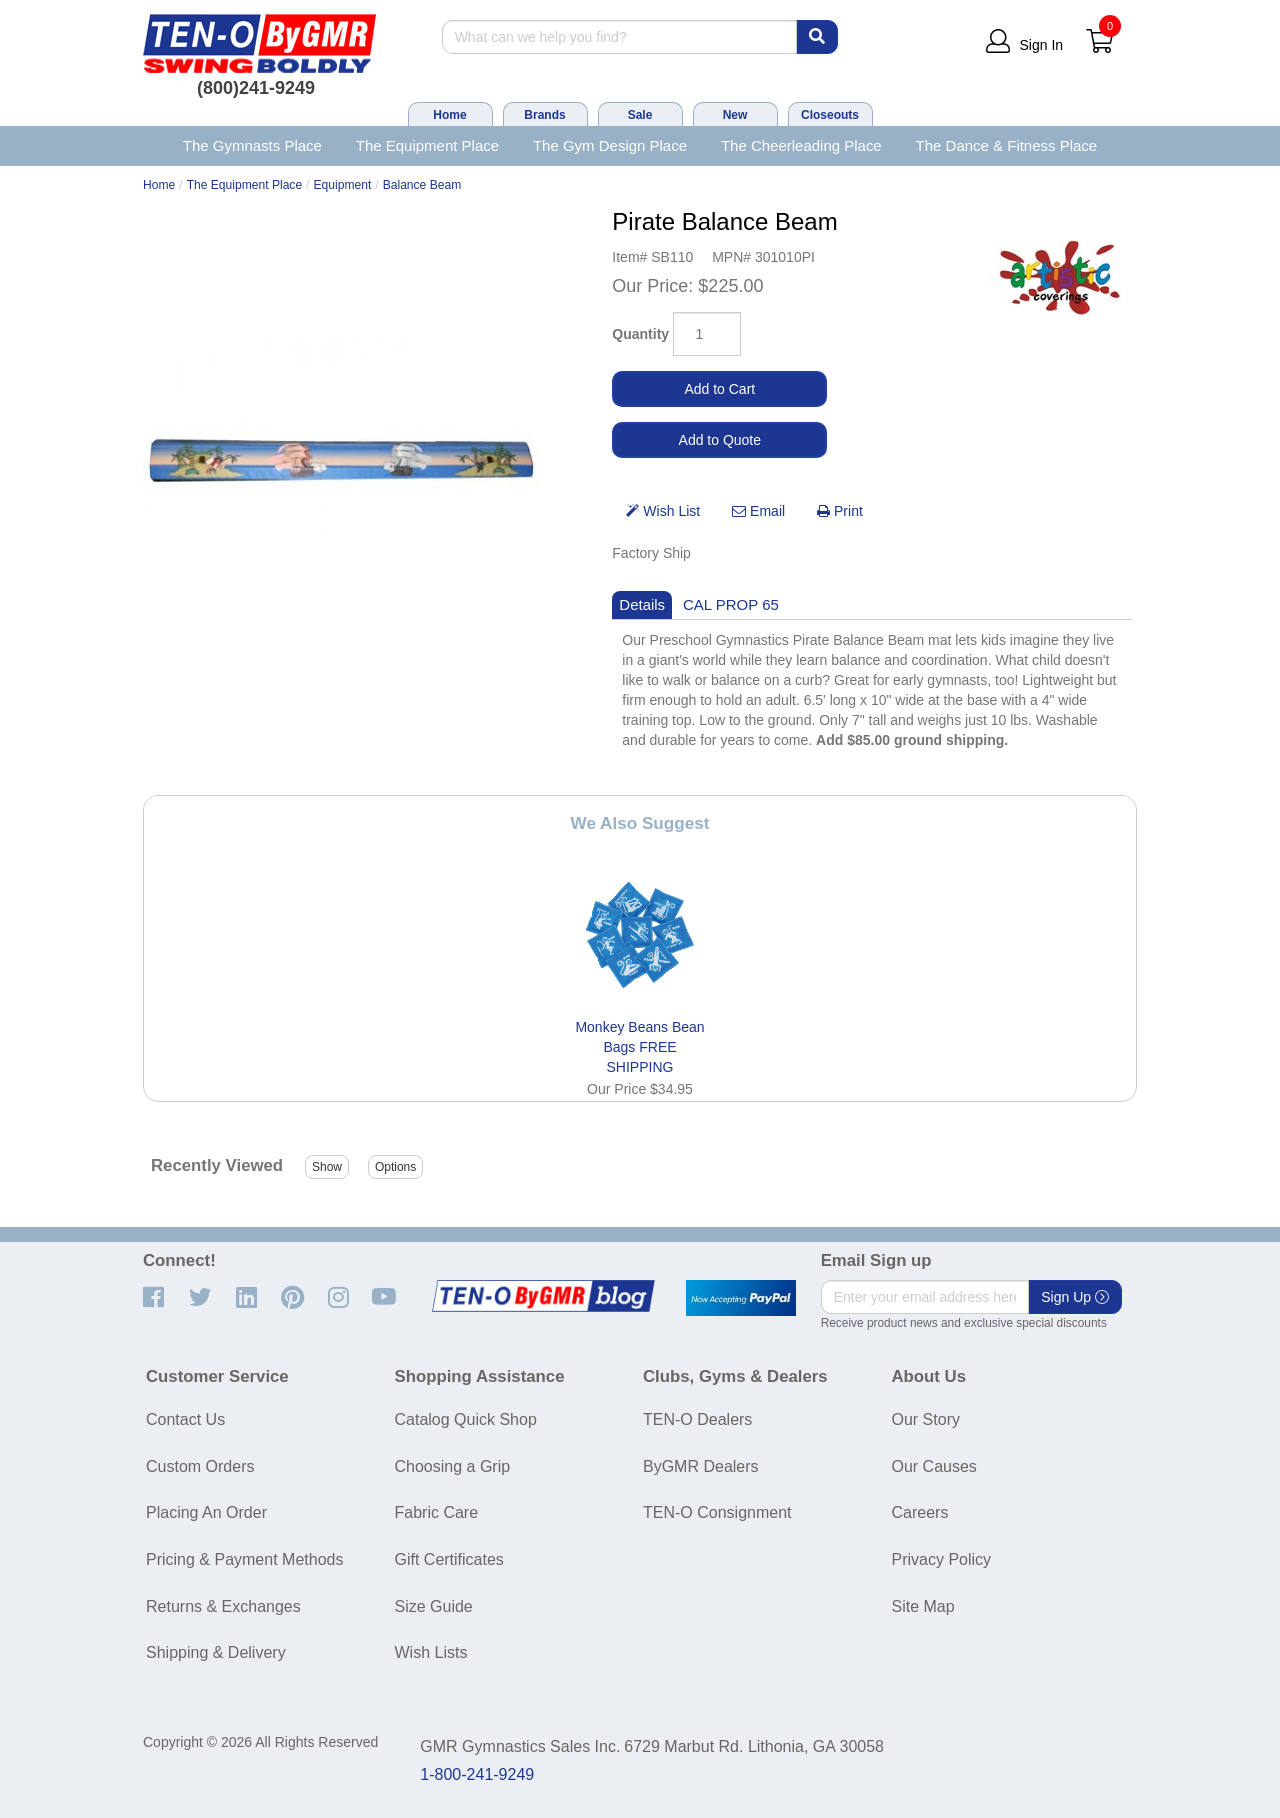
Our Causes (934, 1466)
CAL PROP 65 (731, 604)
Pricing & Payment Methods (244, 1559)
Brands (544, 115)
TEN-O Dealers (697, 1419)
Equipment (343, 185)
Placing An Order (206, 1512)
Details (642, 604)
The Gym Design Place (610, 145)
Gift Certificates (449, 1559)
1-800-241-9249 (477, 1774)
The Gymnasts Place (252, 145)
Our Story (926, 1419)
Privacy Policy (942, 1559)
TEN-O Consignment (717, 1512)
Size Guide (434, 1606)
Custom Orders (200, 1466)
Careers (920, 1512)
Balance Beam (422, 185)
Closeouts (830, 115)
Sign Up (1075, 1297)
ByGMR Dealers (701, 1466)
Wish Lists (431, 1652)
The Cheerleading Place (801, 145)
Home (449, 115)
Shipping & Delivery (216, 1652)
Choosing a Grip (453, 1466)
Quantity (640, 334)
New (735, 115)
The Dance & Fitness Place (1007, 145)
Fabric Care (437, 1512)
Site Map (923, 1606)
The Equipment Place (427, 145)
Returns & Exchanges (223, 1606)
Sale (640, 115)
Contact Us (185, 1419)
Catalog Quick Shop (466, 1419)
